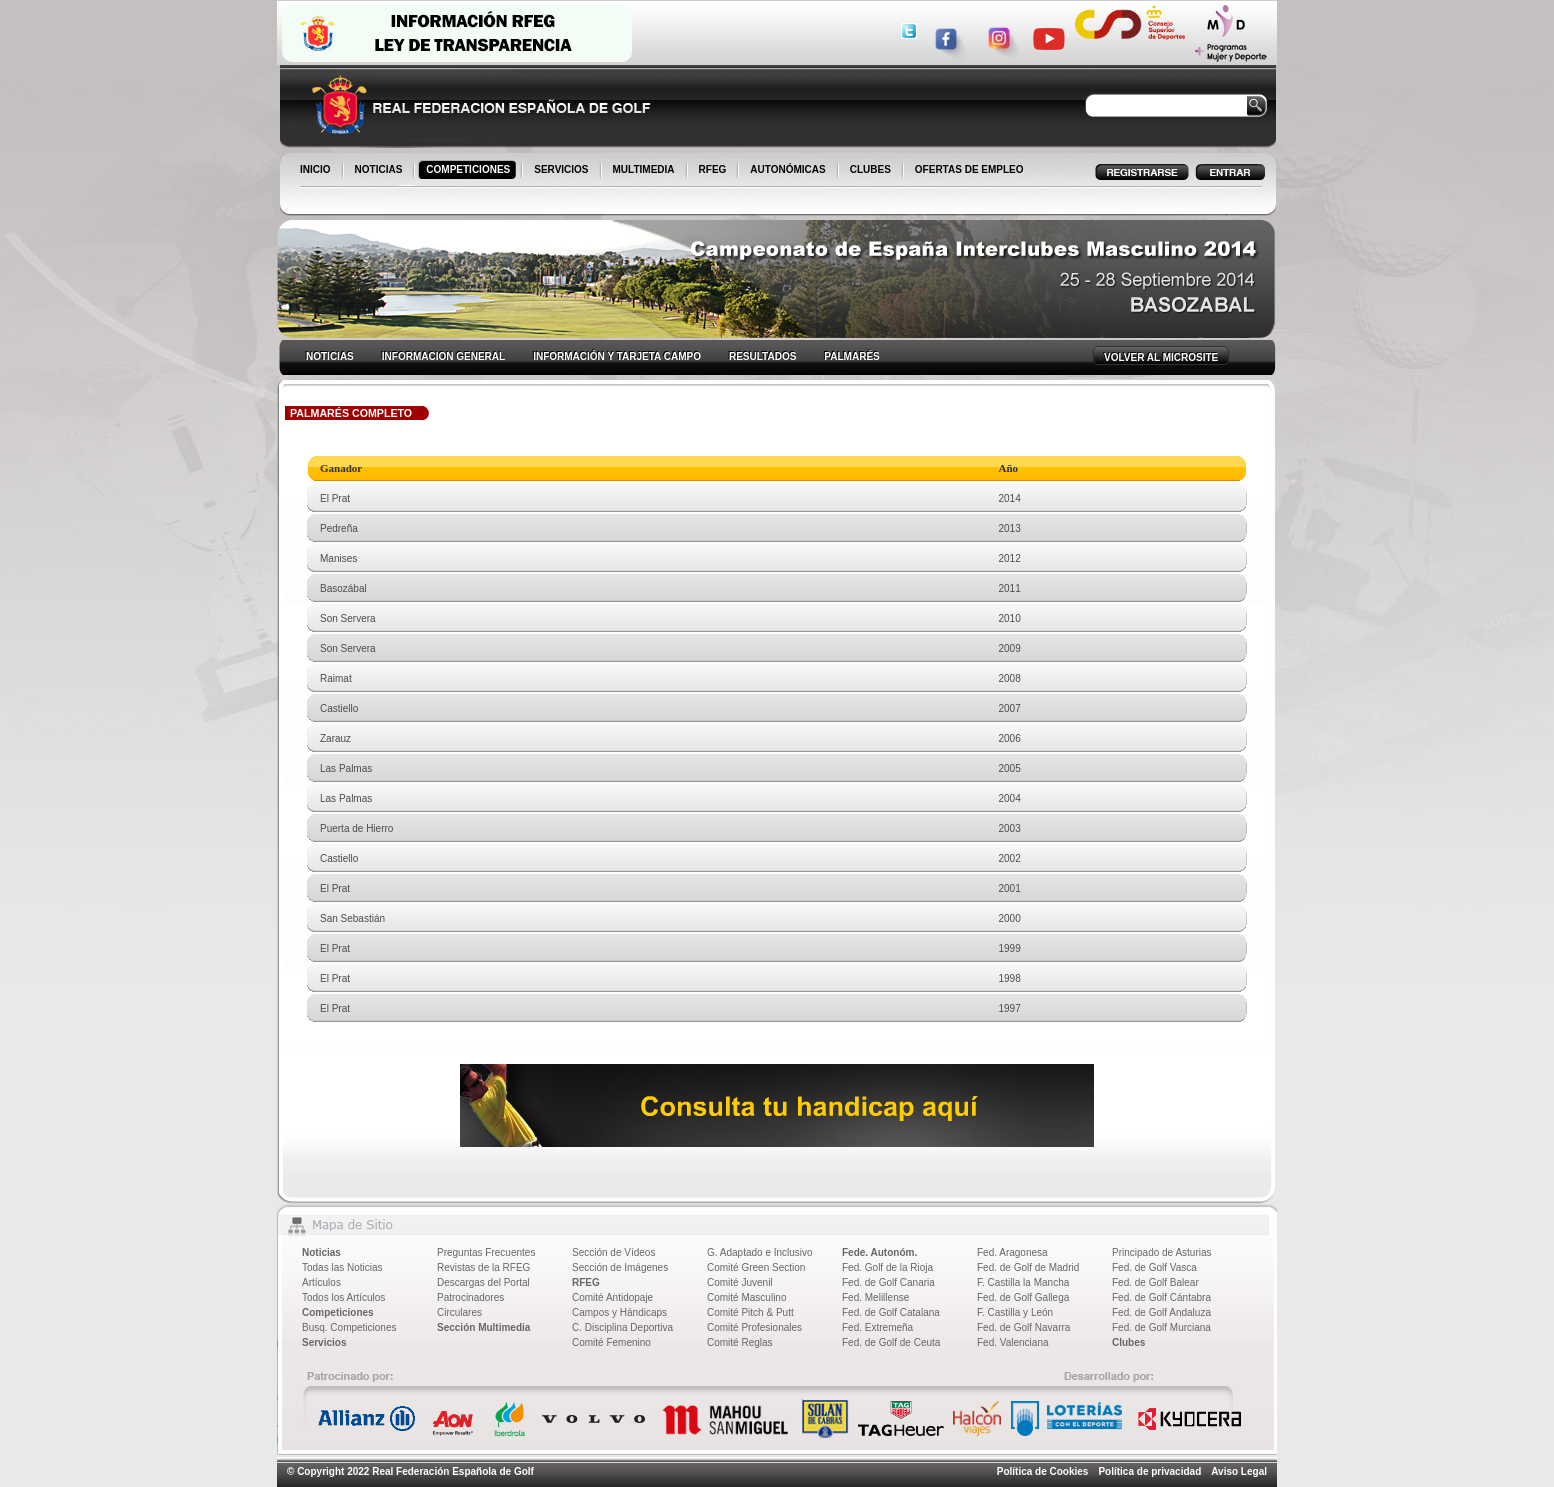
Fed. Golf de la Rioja (887, 1267)
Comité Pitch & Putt (750, 1312)
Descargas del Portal (483, 1282)
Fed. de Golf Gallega (1023, 1297)
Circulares (459, 1312)
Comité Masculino (746, 1297)
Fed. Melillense (875, 1297)
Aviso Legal (1239, 1471)
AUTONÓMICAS (787, 169)
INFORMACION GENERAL (443, 356)
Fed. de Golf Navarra (1023, 1327)
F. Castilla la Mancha (1023, 1282)
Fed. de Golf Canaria (888, 1282)
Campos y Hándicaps (619, 1312)
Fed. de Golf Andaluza (1161, 1312)
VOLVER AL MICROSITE (1161, 357)
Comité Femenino (611, 1342)
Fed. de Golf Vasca (1154, 1267)
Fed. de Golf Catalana (891, 1312)
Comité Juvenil (740, 1282)
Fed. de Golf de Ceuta (891, 1342)
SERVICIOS (562, 171)
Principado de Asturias (1162, 1252)
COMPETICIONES (469, 171)
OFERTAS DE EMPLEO (969, 169)
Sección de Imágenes (620, 1267)
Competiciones (338, 1312)
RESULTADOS (762, 356)
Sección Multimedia (483, 1327)
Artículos (321, 1282)
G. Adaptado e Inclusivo (760, 1252)
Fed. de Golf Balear (1155, 1282)
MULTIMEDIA (645, 171)
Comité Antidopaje (612, 1297)
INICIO (317, 171)
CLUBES (870, 169)
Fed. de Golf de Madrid (1028, 1267)
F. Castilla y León (1015, 1312)
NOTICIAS (380, 171)
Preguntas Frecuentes (486, 1252)
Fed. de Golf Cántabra (1161, 1297)
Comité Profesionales (754, 1327)
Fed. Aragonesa (1012, 1252)
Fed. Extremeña (877, 1327)
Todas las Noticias (342, 1267)
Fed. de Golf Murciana (1161, 1327)
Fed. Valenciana (1013, 1342)
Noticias (321, 1252)
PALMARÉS (851, 356)
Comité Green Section (756, 1267)
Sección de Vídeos (613, 1252)
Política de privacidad (1149, 1471)
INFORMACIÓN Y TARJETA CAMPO (617, 356)
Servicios (324, 1342)
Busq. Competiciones (349, 1327)
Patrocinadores (470, 1297)
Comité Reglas (740, 1342)
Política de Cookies (1043, 1471)
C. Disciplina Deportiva (622, 1327)
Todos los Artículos (343, 1297)
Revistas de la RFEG (483, 1267)
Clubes (1128, 1342)
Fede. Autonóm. (879, 1252)
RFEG (714, 171)
